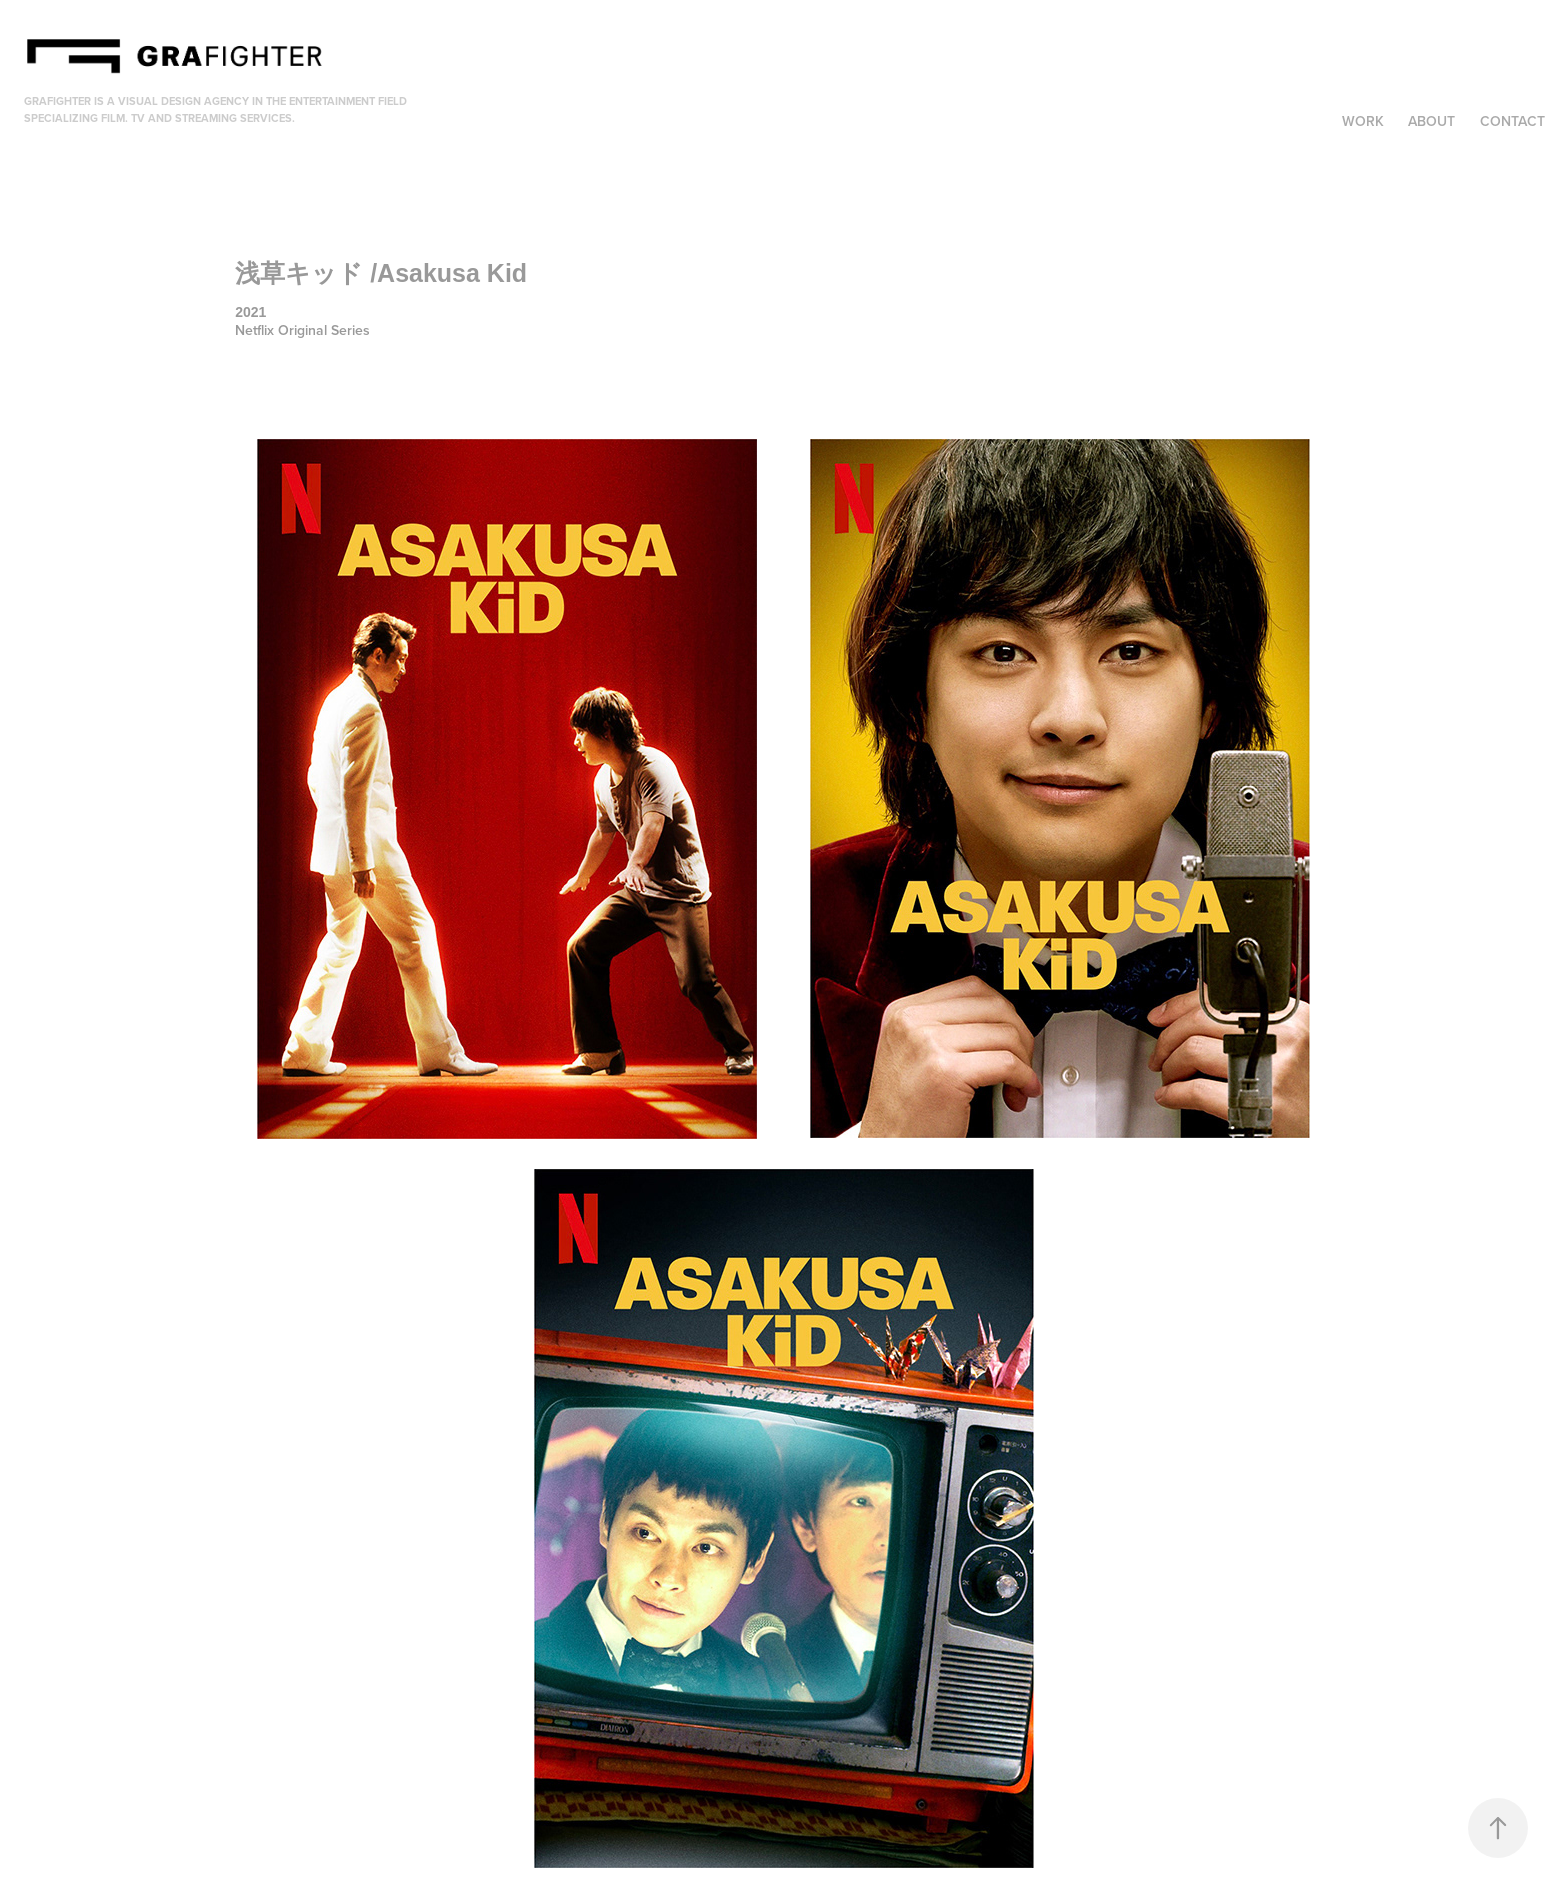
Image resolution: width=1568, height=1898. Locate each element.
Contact (1512, 121)
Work (1363, 121)
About (1431, 121)
